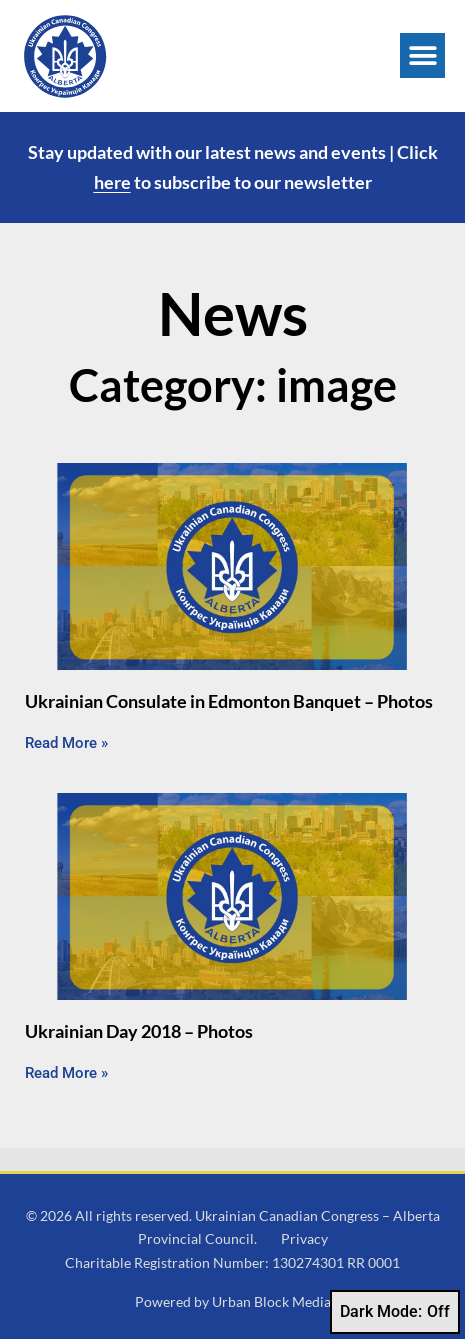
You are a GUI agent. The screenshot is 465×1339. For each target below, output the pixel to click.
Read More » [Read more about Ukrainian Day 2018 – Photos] (66, 1073)
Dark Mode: (395, 1312)
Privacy (304, 1238)
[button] (422, 55)
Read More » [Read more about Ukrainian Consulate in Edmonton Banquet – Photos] (66, 743)
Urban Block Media (271, 1301)
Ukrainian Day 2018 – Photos (139, 1031)
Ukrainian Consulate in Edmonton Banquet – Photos (229, 701)
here (112, 182)
